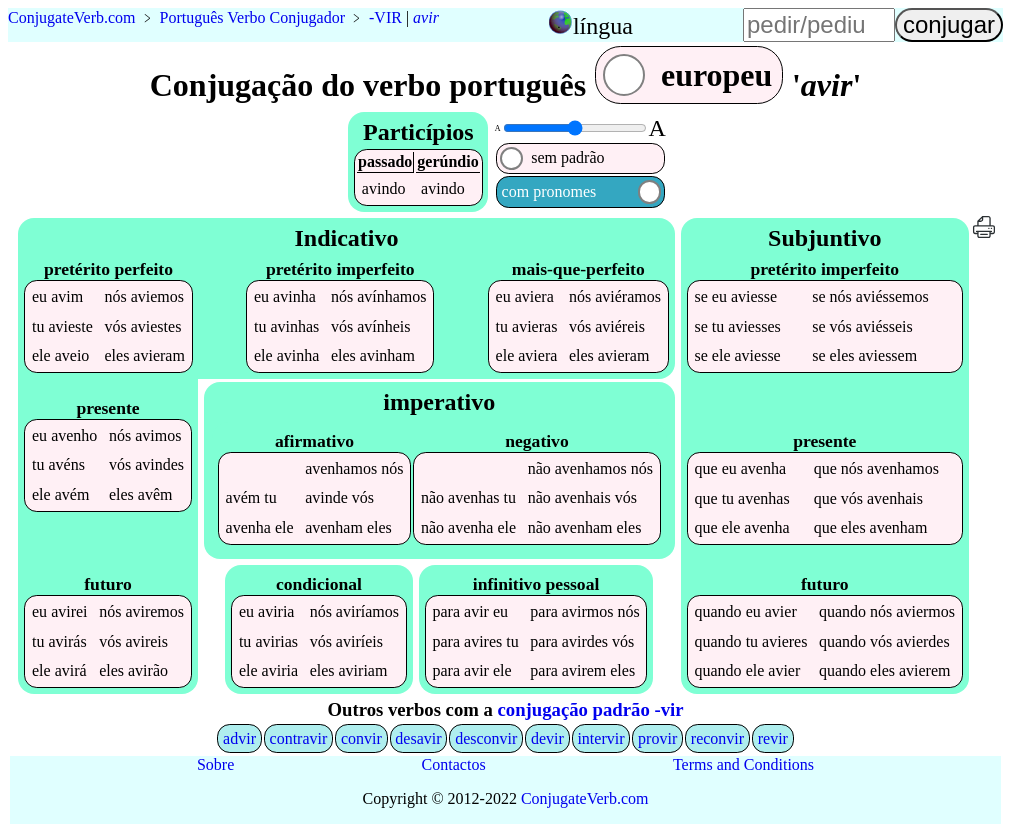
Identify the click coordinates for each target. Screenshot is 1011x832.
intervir (600, 738)
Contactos (454, 764)
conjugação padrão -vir (591, 709)
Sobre (215, 764)
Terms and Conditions (743, 764)
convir (361, 738)
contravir (299, 738)
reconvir (717, 738)
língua (603, 26)
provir (657, 738)
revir (773, 738)
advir (239, 738)
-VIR (385, 17)
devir (547, 738)
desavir (418, 738)
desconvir (486, 738)
